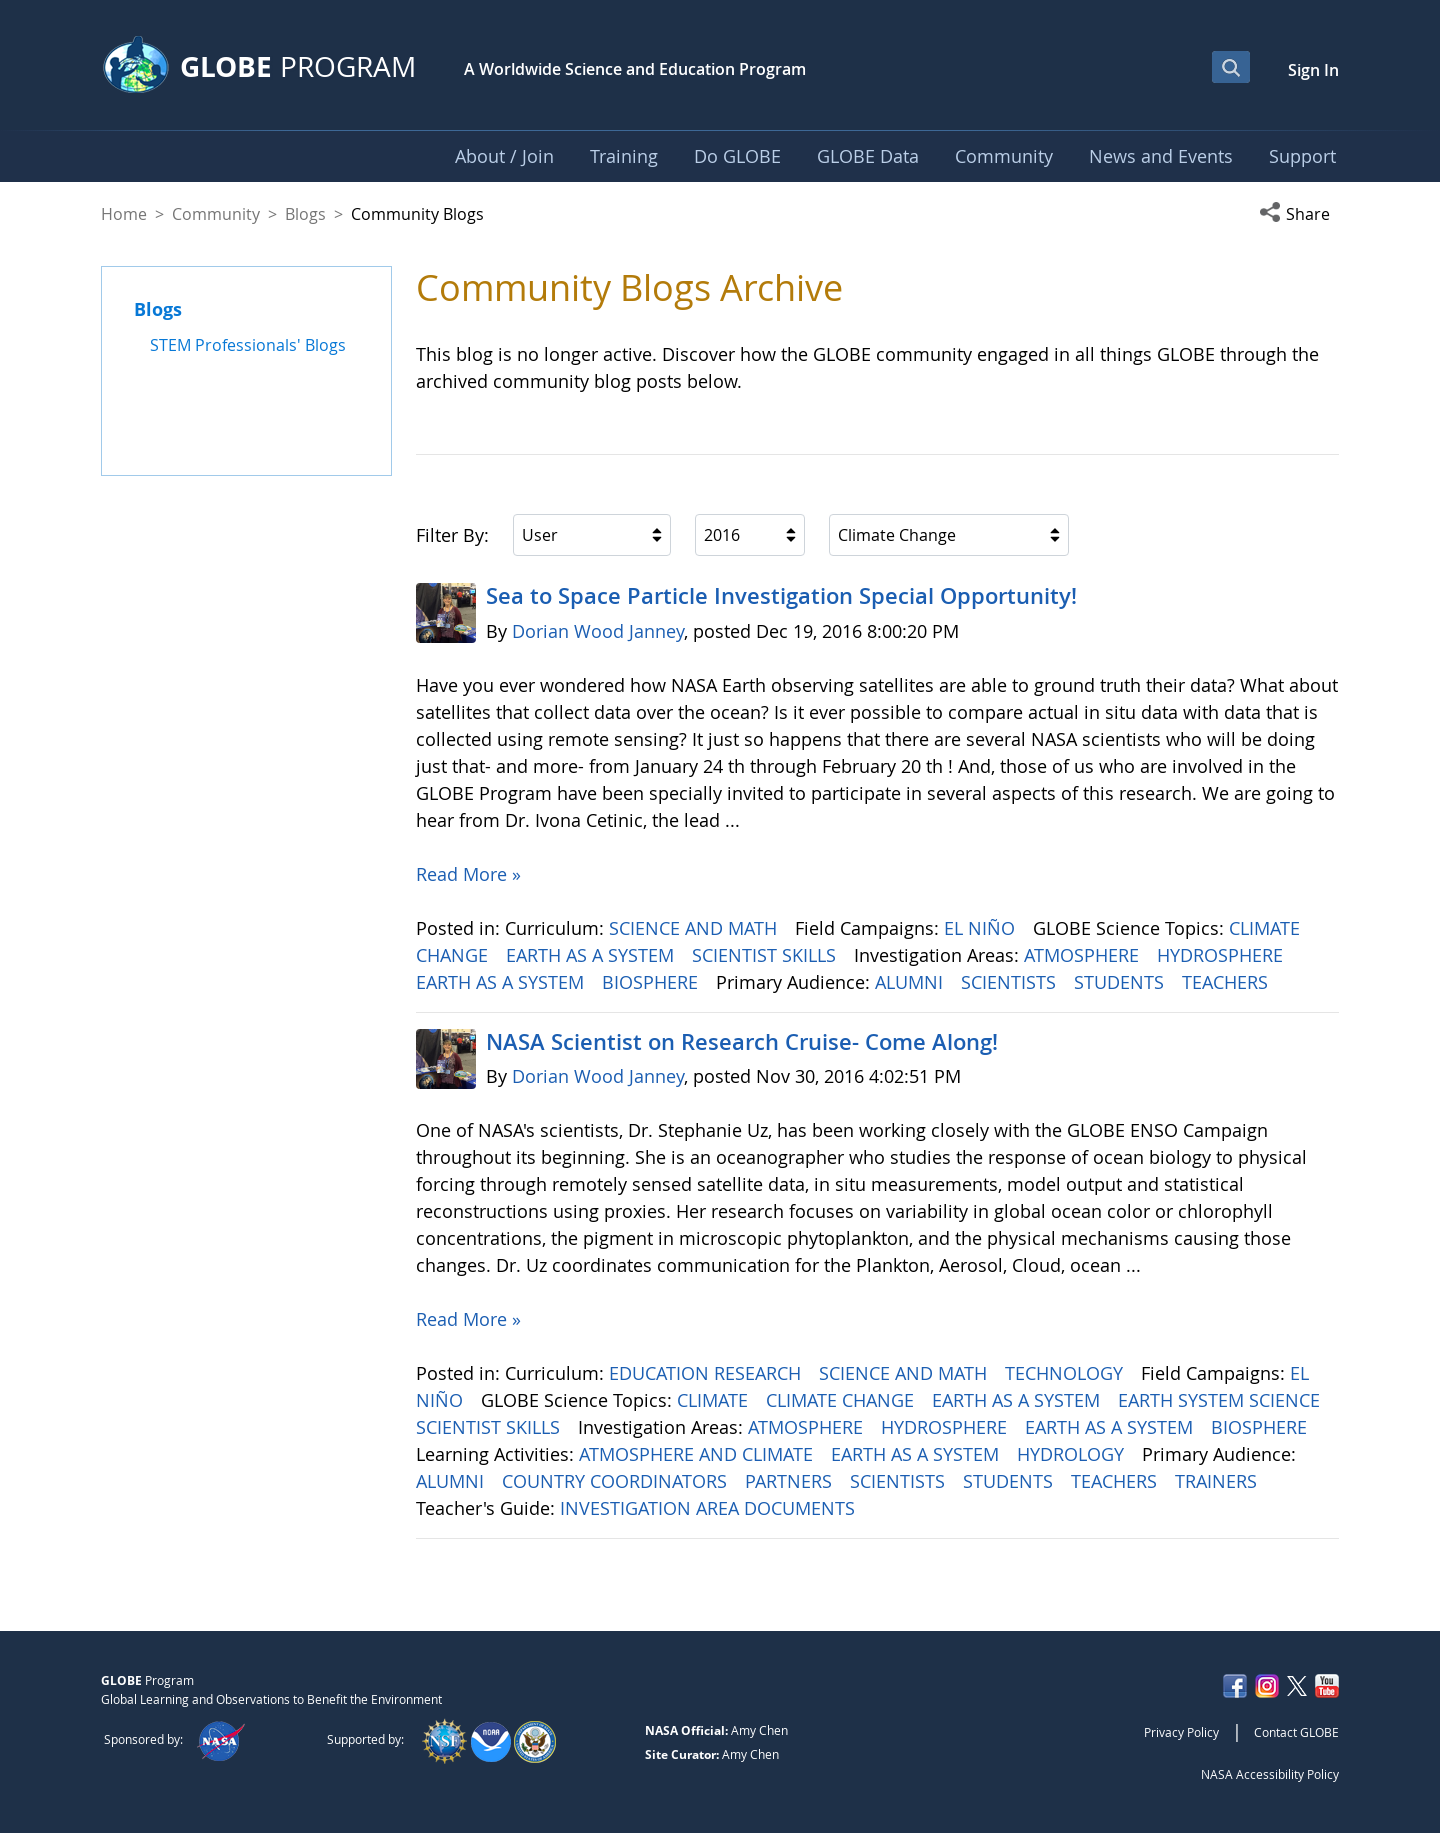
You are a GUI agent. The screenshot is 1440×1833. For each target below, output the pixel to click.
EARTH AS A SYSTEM (592, 955)
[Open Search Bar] (1231, 67)
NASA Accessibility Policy (1270, 1774)
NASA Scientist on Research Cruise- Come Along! (742, 1042)
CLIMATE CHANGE (842, 1400)
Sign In (1313, 70)
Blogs (305, 214)
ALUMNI (911, 982)
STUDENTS (1121, 982)
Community (216, 214)
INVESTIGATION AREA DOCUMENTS (710, 1508)
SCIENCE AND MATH (695, 928)
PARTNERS (791, 1481)
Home (124, 214)
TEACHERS (1227, 982)
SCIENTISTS (1011, 982)
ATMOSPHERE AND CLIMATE (698, 1454)
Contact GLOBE (1296, 1732)
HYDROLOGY (1073, 1454)
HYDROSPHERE (1222, 955)
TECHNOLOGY (1066, 1373)
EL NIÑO (982, 928)
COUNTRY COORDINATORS (617, 1481)
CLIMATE (715, 1400)
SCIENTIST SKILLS (766, 955)
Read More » (468, 874)
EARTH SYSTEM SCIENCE (1221, 1400)
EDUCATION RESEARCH (707, 1373)
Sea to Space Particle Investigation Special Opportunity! (781, 596)
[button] (1299, 214)
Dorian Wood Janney (598, 631)
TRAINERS (1218, 1481)
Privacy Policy (1181, 1732)
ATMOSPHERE (1084, 955)
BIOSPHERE (652, 982)
